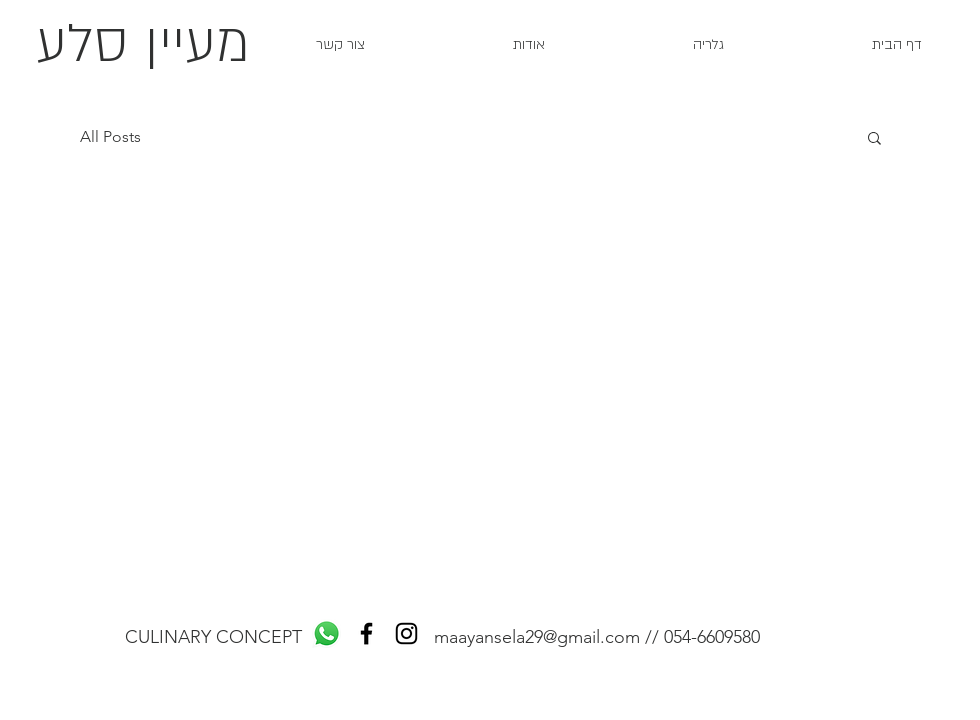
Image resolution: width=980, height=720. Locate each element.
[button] (874, 139)
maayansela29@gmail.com (537, 637)
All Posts (110, 136)
